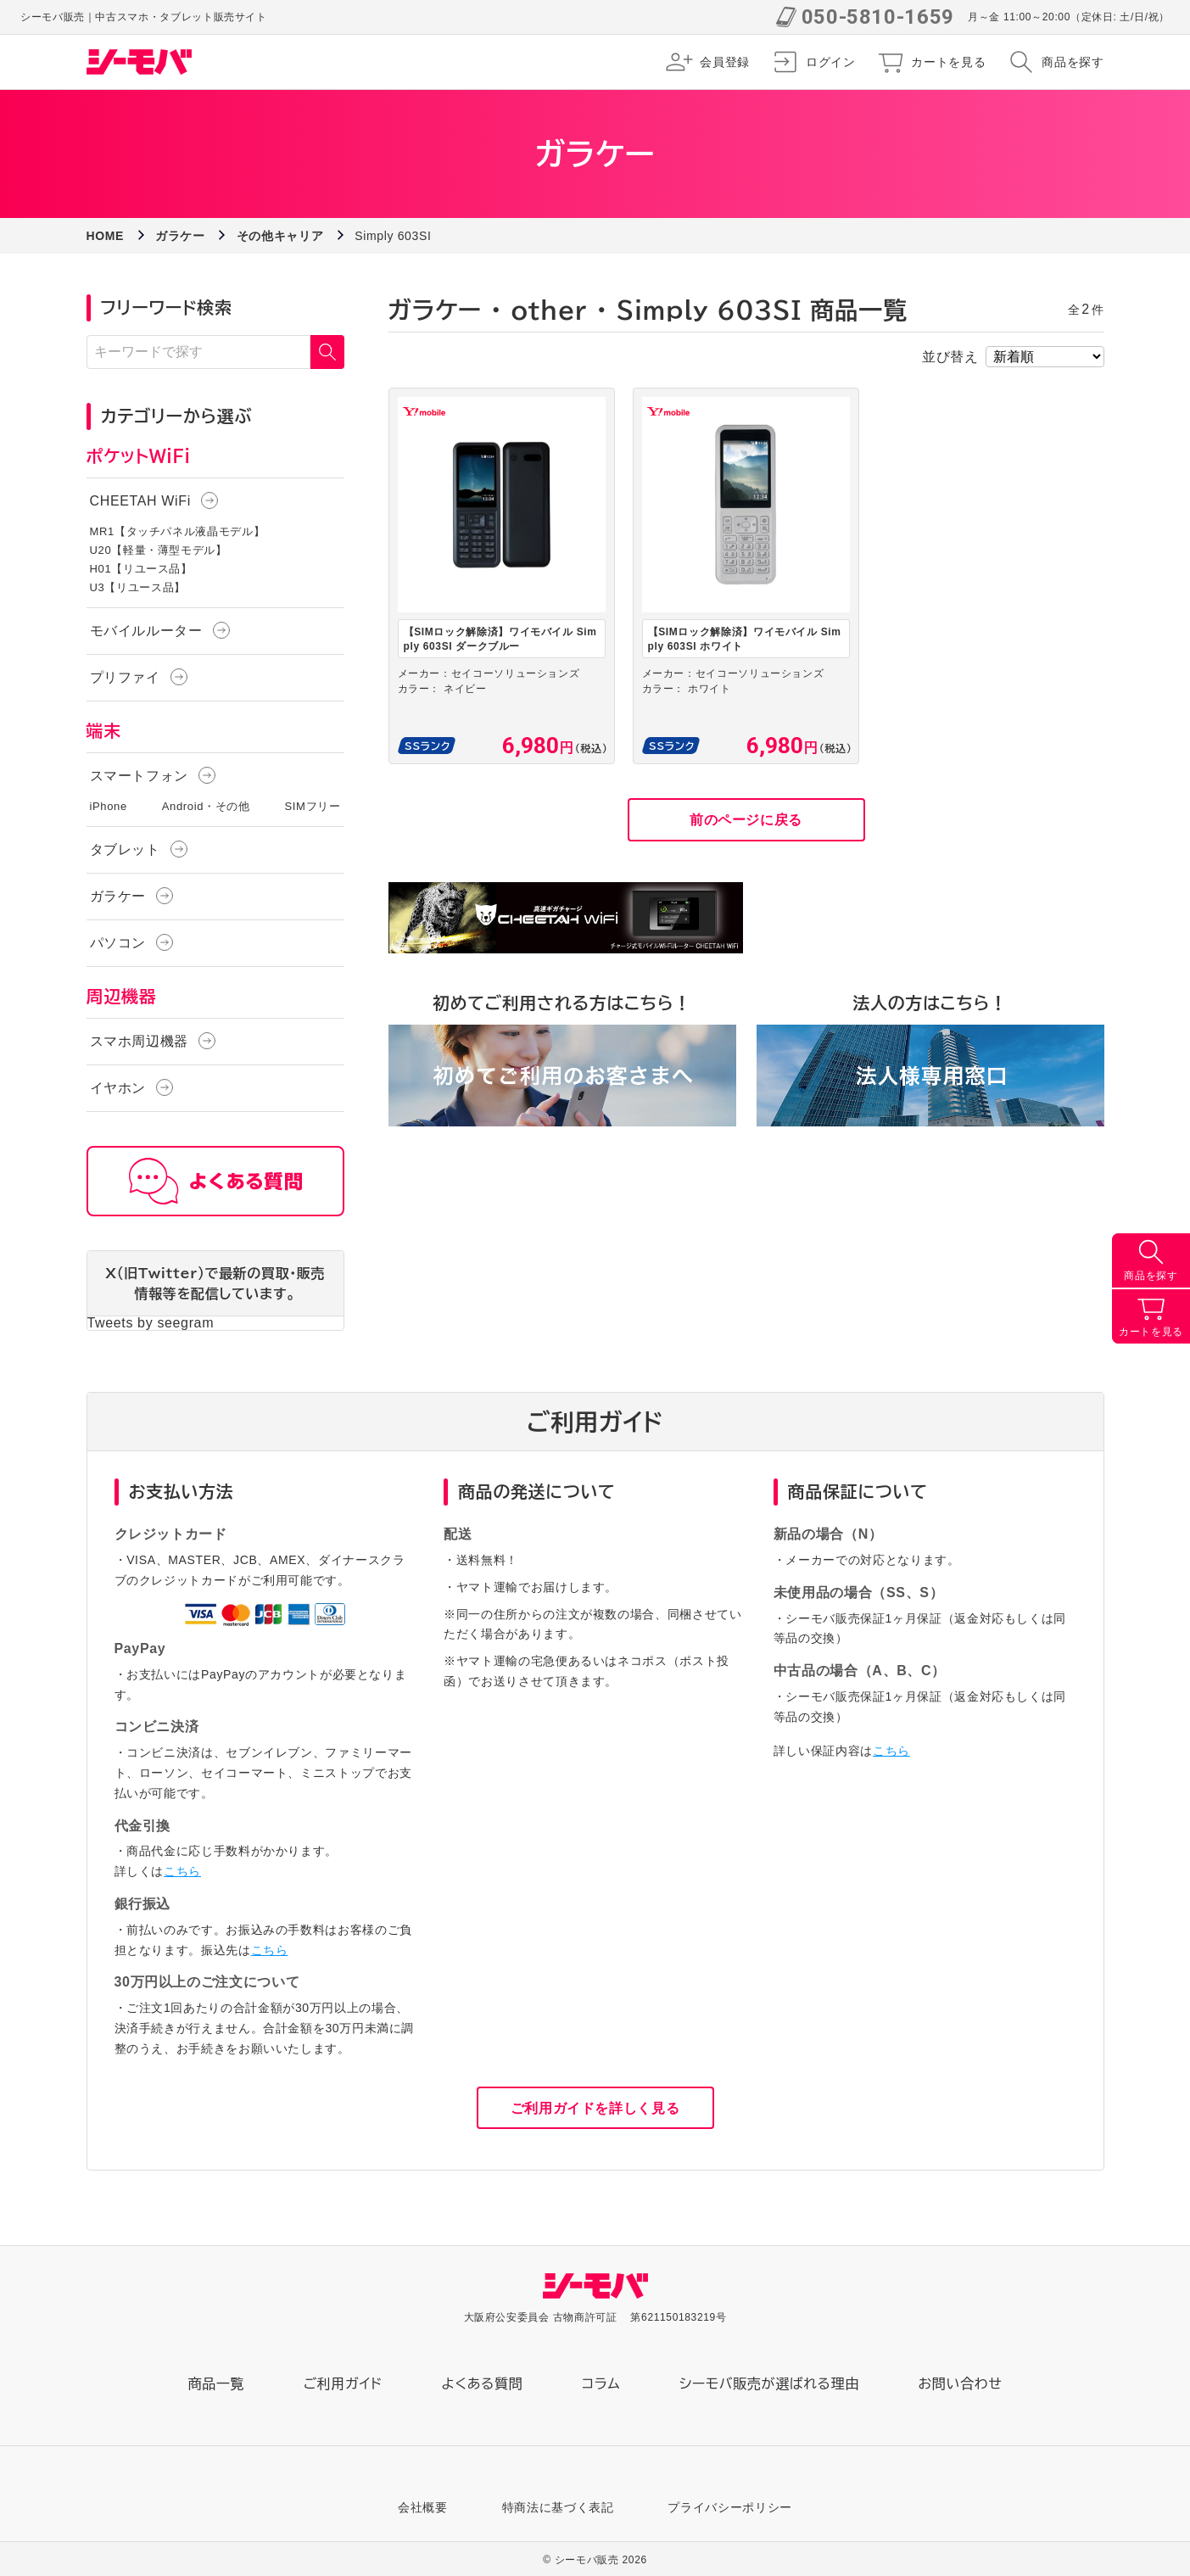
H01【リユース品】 (141, 568)
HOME (106, 236)
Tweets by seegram (151, 1323)
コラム (601, 2383)
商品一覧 (216, 2383)
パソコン (118, 943)
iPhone (108, 806)
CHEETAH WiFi (140, 501)
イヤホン (118, 1088)
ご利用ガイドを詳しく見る (595, 2108)
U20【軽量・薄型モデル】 (158, 550)
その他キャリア (280, 236)
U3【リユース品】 (138, 587)
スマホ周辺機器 (139, 1041)
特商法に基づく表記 (558, 2507)
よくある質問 (481, 2383)
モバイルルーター (146, 630)
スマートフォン (139, 775)
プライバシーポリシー (729, 2507)
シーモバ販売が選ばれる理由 (769, 2383)
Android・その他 (206, 806)
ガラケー (180, 236)
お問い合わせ (961, 2383)
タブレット (125, 849)
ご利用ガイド (343, 2383)
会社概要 (423, 2507)
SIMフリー (313, 806)
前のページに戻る (746, 820)
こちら (182, 1871)
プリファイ (125, 677)
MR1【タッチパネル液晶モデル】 (177, 531)
